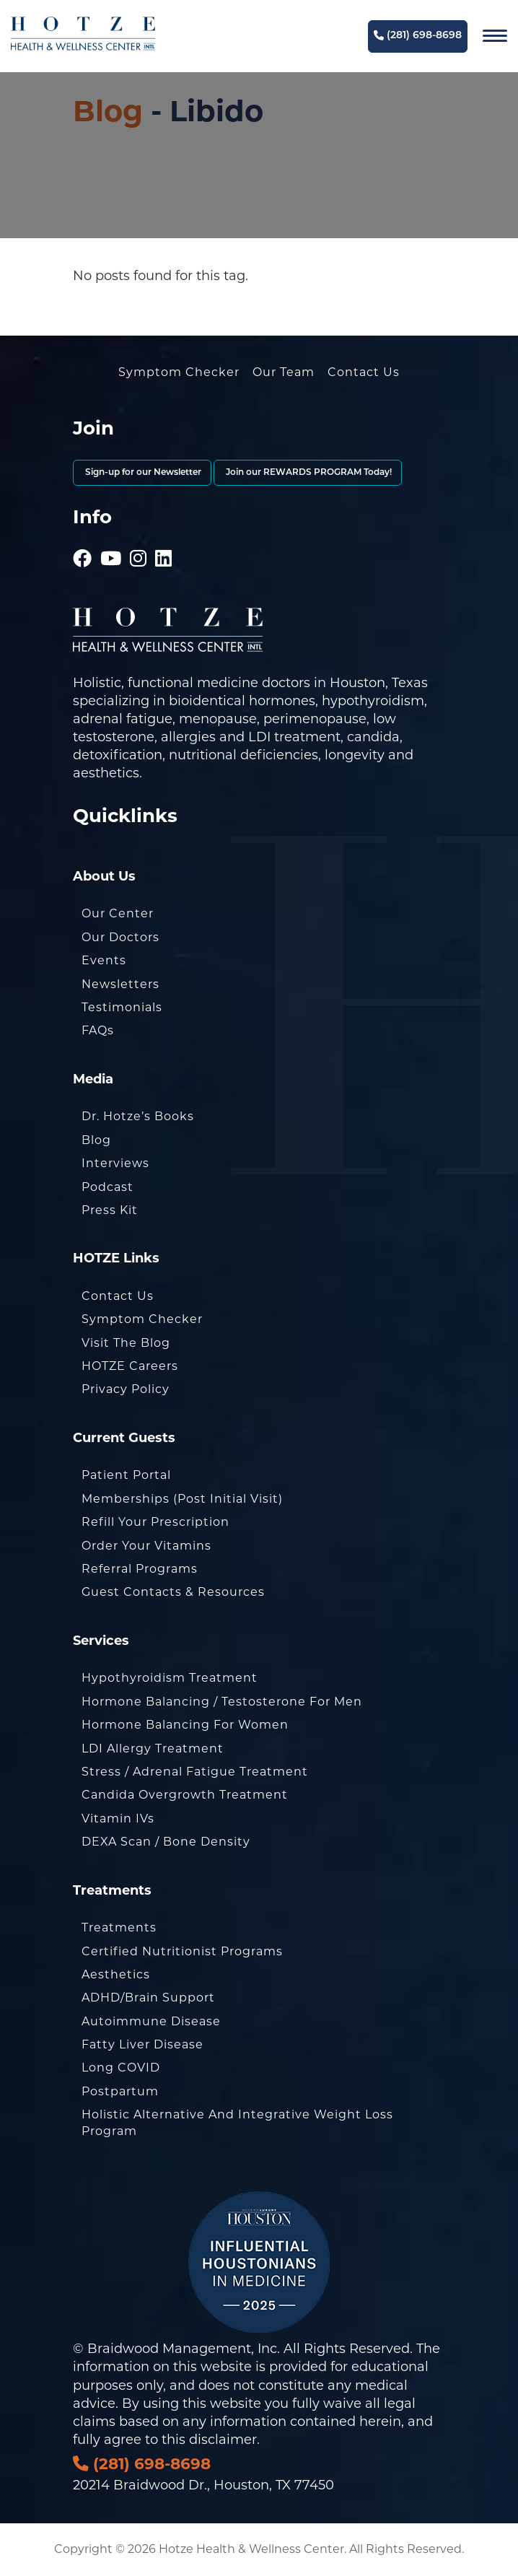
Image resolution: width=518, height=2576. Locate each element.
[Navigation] (495, 36)
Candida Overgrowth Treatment (185, 1795)
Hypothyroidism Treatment (170, 1678)
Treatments (119, 1927)
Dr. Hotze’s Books (138, 1116)
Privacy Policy (126, 1389)
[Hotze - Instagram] (138, 538)
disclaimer (223, 2440)
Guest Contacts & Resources (173, 1592)
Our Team (284, 372)
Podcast (107, 1187)
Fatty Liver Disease (142, 2044)
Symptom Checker (179, 372)
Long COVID (121, 2067)
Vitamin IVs (118, 1818)
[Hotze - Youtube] (111, 538)
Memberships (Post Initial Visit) (182, 1499)
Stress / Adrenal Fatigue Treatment (195, 1771)
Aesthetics (116, 1974)
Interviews (115, 1163)
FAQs (98, 1030)
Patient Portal (126, 1475)
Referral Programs (140, 1569)
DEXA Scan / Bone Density (166, 1841)
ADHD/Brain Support (148, 1997)
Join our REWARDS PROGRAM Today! (308, 472)
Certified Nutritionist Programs (182, 1951)
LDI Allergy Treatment (153, 1748)
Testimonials (122, 1007)
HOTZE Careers (130, 1366)
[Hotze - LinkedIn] (163, 538)
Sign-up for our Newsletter (142, 472)
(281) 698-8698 (418, 35)
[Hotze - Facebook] (82, 538)
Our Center (118, 913)
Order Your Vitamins (146, 1546)
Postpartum (120, 2091)
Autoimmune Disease (151, 2021)
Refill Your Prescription (155, 1522)
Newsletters (120, 984)
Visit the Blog (126, 1343)
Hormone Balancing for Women (185, 1725)
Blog (108, 110)
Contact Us (364, 372)
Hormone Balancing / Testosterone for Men (222, 1701)
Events (104, 960)
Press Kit (110, 1210)
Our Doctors (120, 937)
